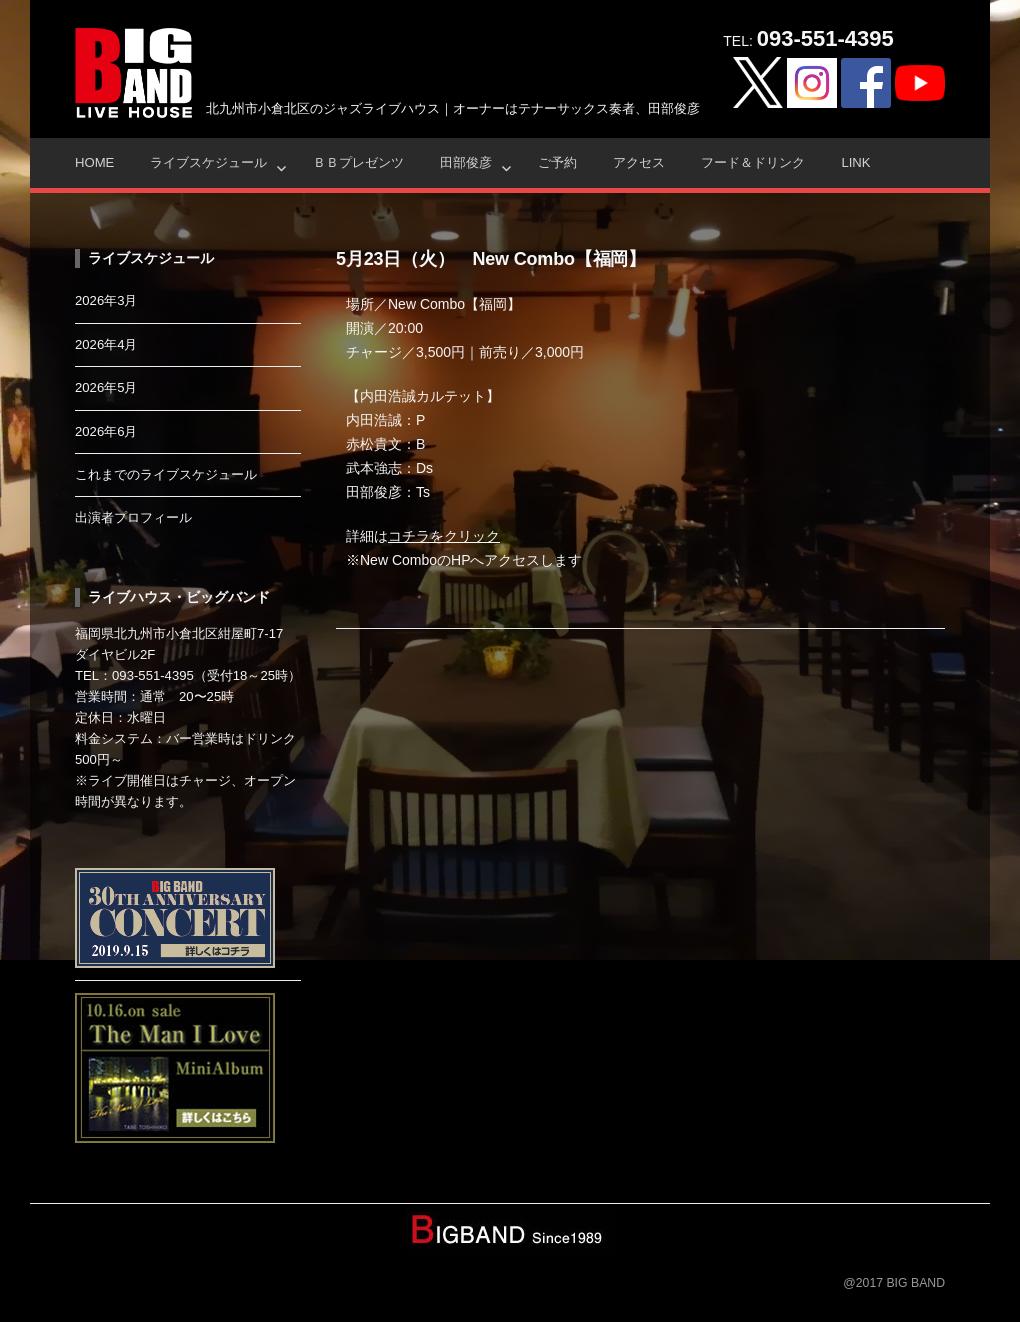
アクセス (639, 162)
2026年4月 (106, 344)
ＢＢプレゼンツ (358, 162)
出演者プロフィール (133, 517)
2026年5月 (106, 387)
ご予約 (557, 162)
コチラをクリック (444, 536)
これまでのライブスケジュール (166, 474)
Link (855, 162)
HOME (94, 162)
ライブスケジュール (208, 162)
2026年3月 (106, 300)
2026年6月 (106, 431)
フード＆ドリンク (753, 162)
